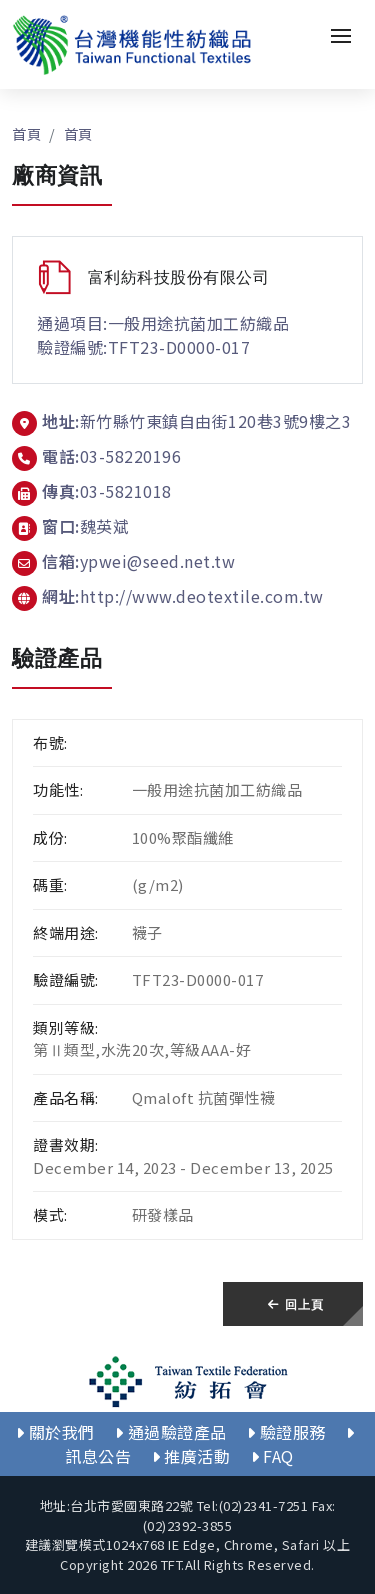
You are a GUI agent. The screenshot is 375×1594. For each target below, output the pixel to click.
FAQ (272, 1456)
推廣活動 (191, 1456)
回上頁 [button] (295, 1304)
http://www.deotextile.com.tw (202, 596)
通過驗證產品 (171, 1432)
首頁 (26, 133)
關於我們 (55, 1432)
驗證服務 (286, 1432)
